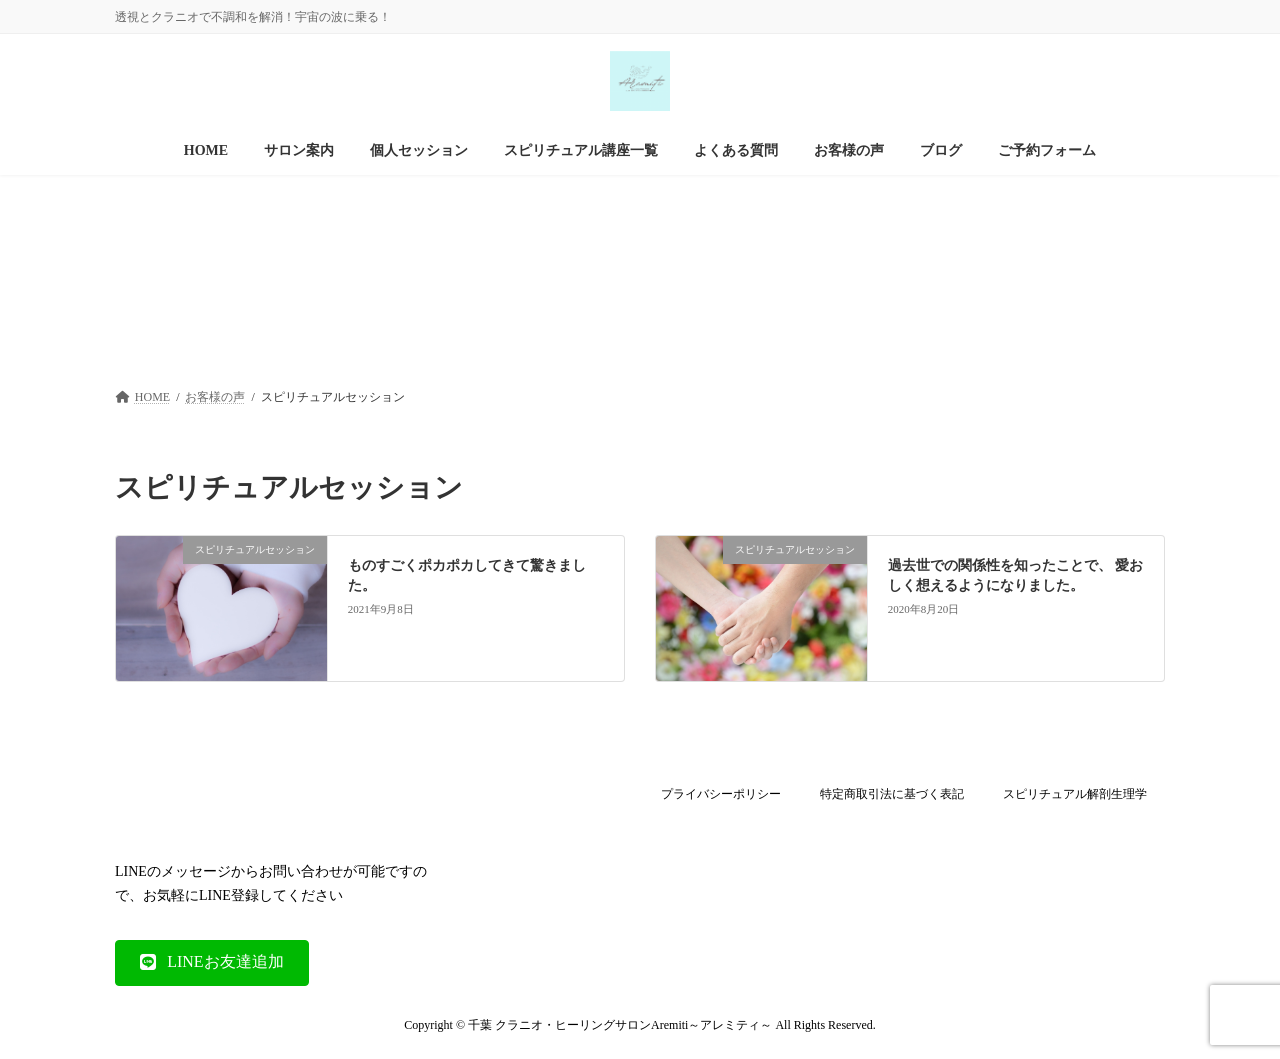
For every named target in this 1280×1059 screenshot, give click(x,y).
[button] (212, 962)
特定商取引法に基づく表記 (892, 794)
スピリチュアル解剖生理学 (1075, 794)
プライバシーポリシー (721, 794)
